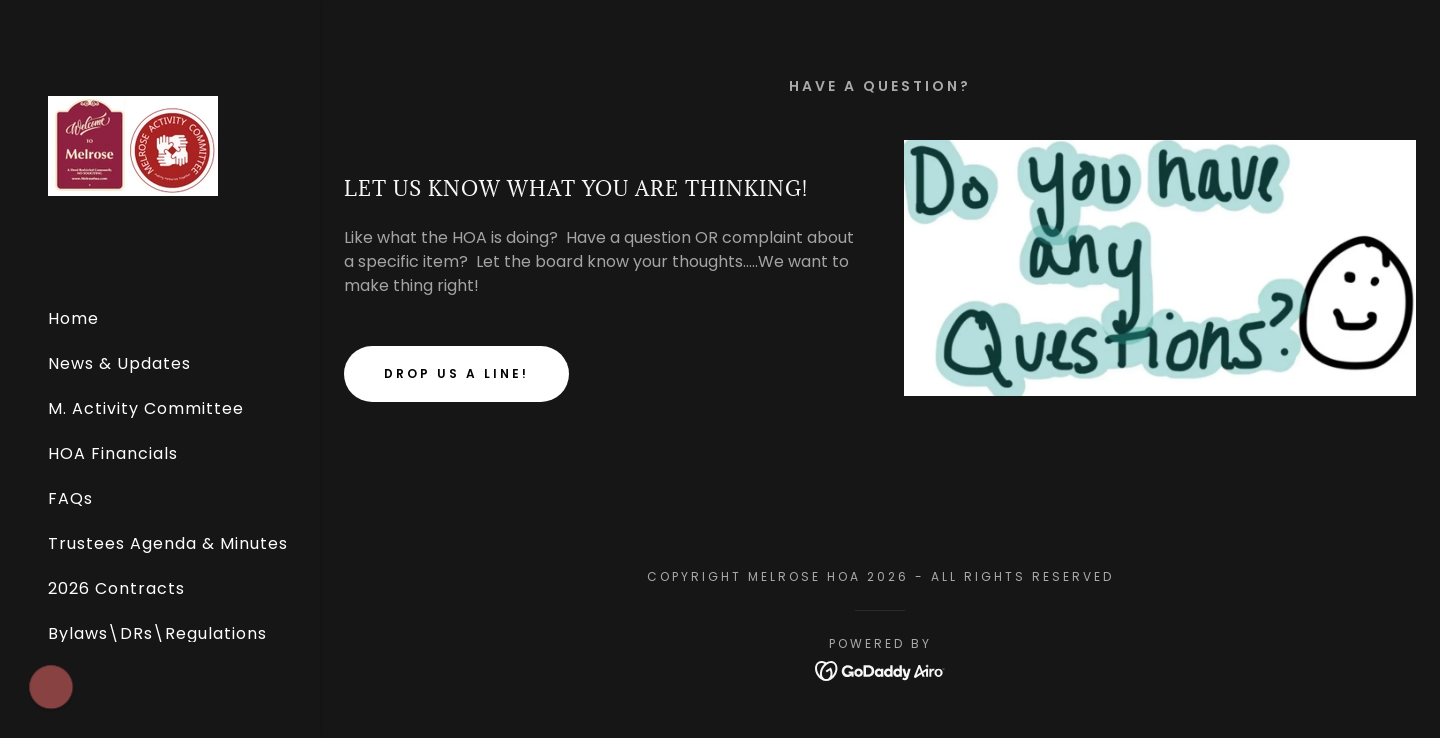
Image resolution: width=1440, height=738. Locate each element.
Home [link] (73, 318)
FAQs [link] (70, 498)
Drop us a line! (456, 373)
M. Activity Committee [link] (146, 408)
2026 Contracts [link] (116, 588)
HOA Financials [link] (113, 453)
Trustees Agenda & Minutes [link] (168, 543)
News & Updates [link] (119, 363)
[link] (133, 144)
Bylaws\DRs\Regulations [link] (157, 633)
